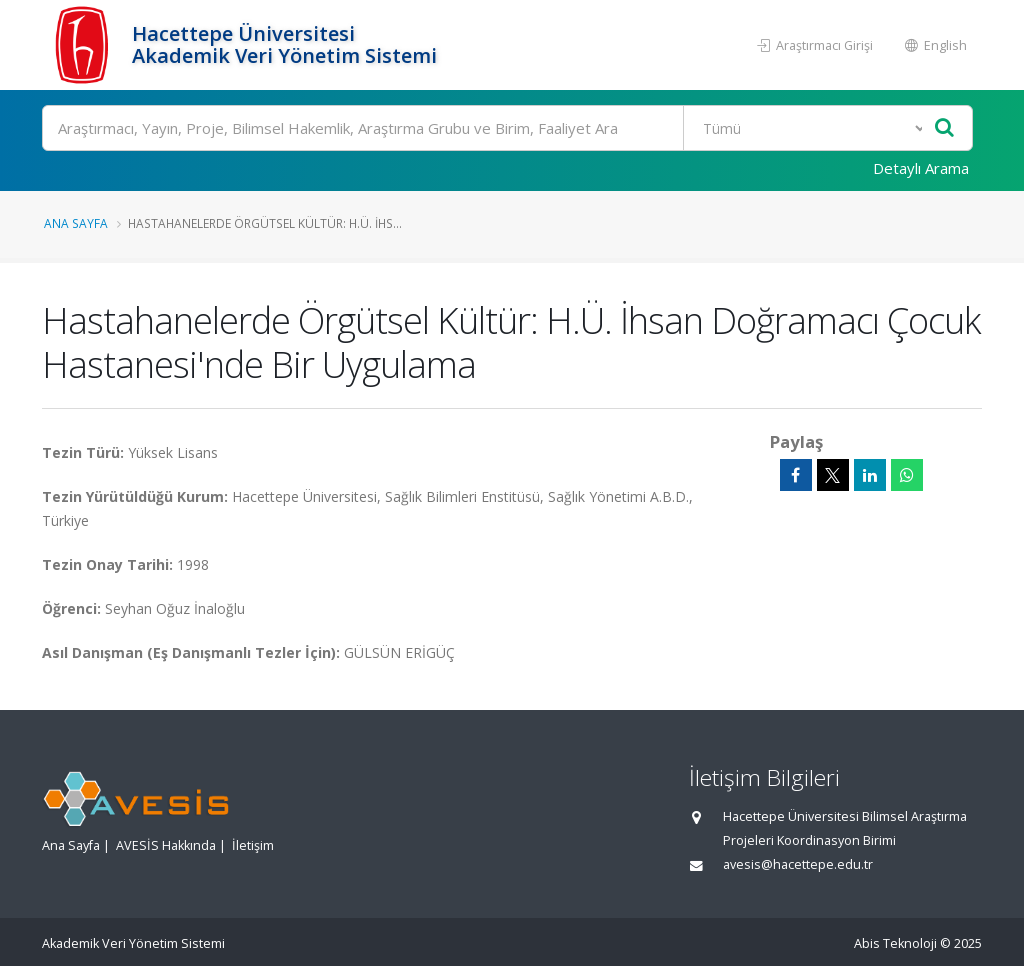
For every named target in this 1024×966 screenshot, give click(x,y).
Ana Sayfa (76, 223)
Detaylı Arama (921, 168)
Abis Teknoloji (895, 943)
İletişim (253, 845)
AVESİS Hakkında (166, 845)
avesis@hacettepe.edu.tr (798, 864)
